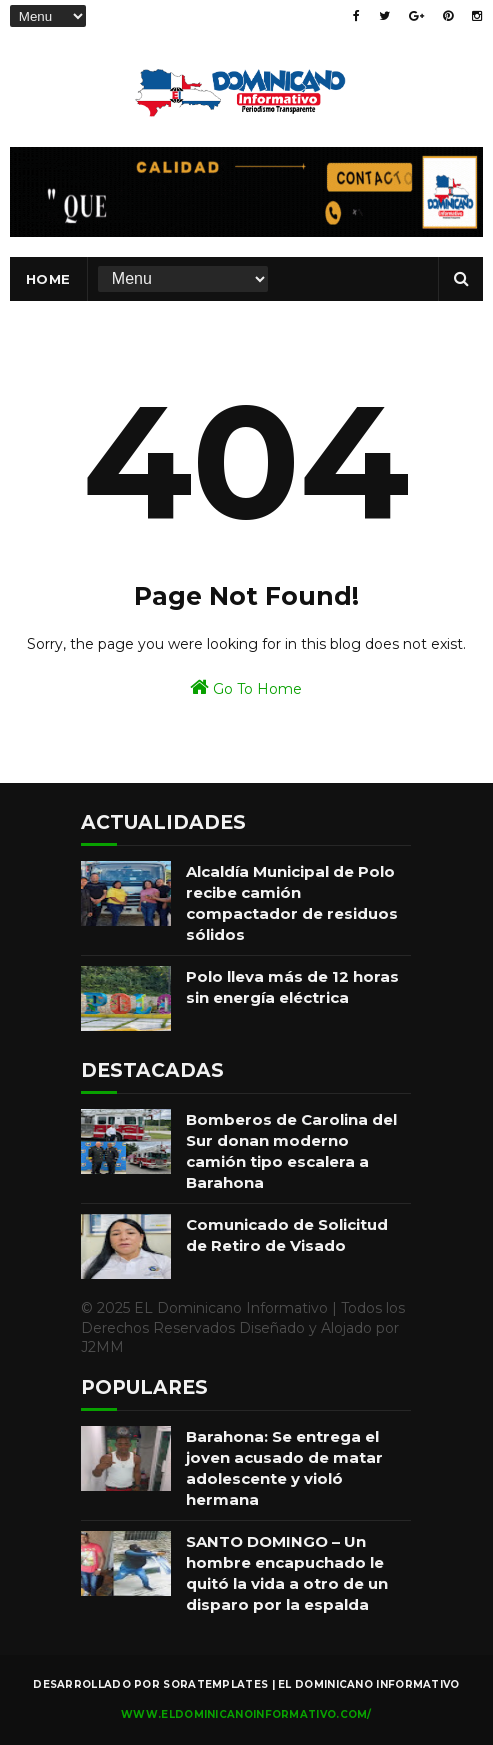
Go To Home (246, 687)
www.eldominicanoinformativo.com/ (246, 1714)
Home (48, 279)
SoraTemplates (215, 1684)
